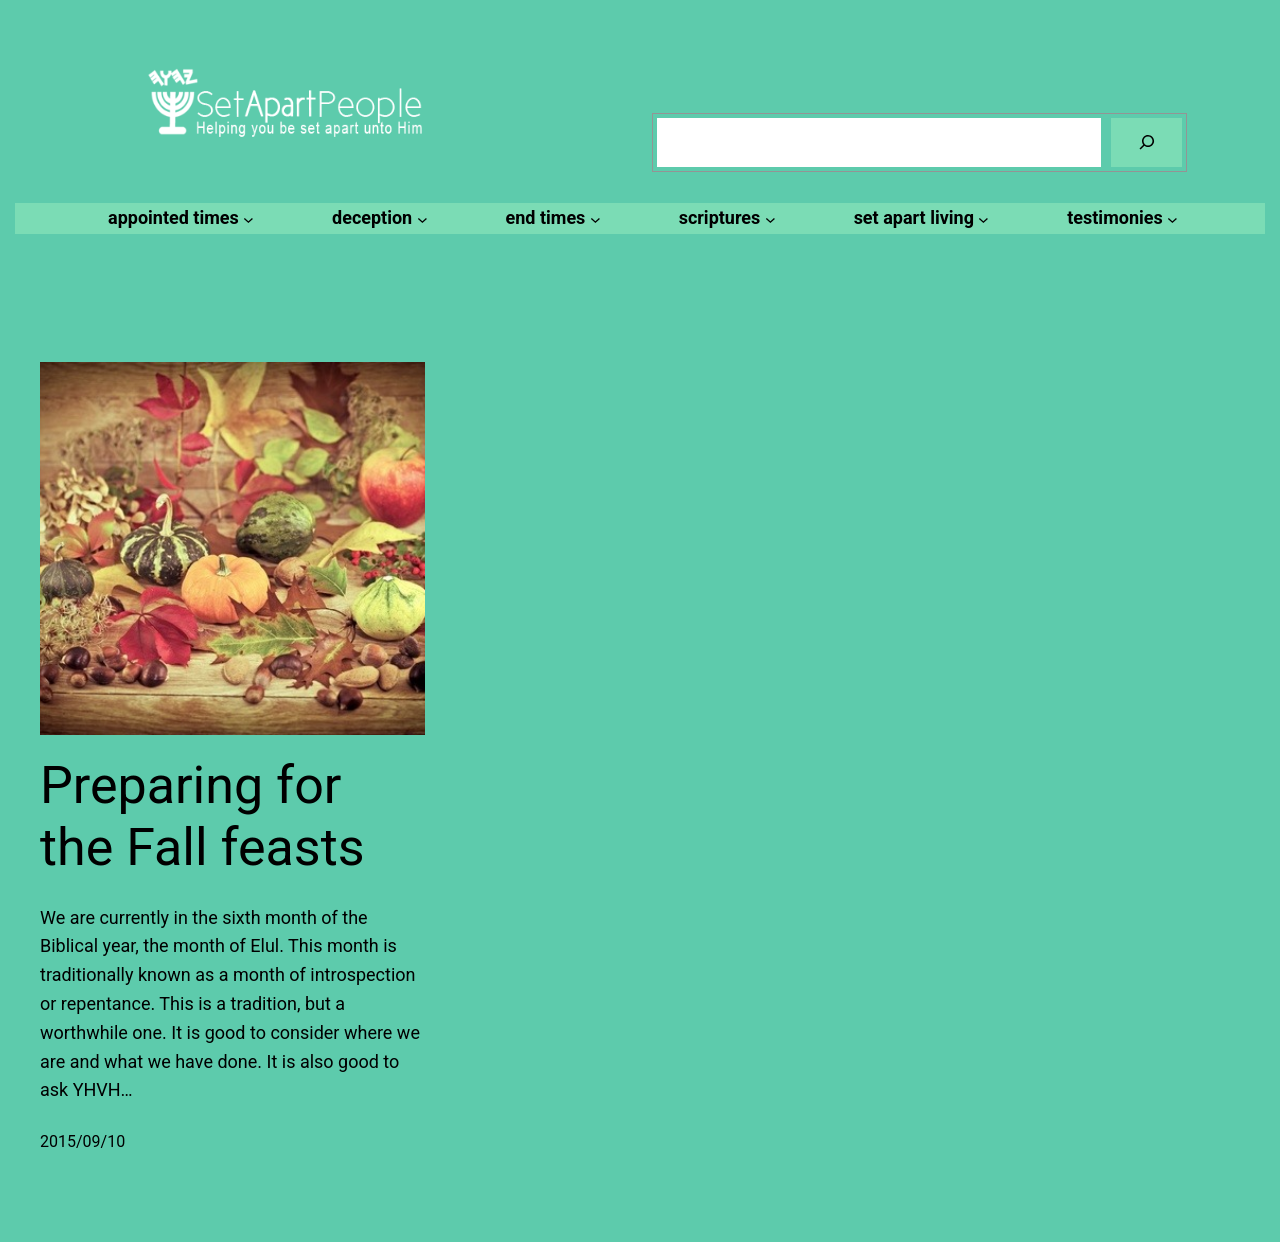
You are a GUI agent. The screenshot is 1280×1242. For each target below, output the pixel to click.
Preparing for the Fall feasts (202, 816)
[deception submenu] (376, 218)
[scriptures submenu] (724, 218)
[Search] (1146, 142)
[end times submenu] (550, 218)
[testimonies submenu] (1119, 218)
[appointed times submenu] (178, 218)
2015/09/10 (82, 1141)
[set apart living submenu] (919, 218)
